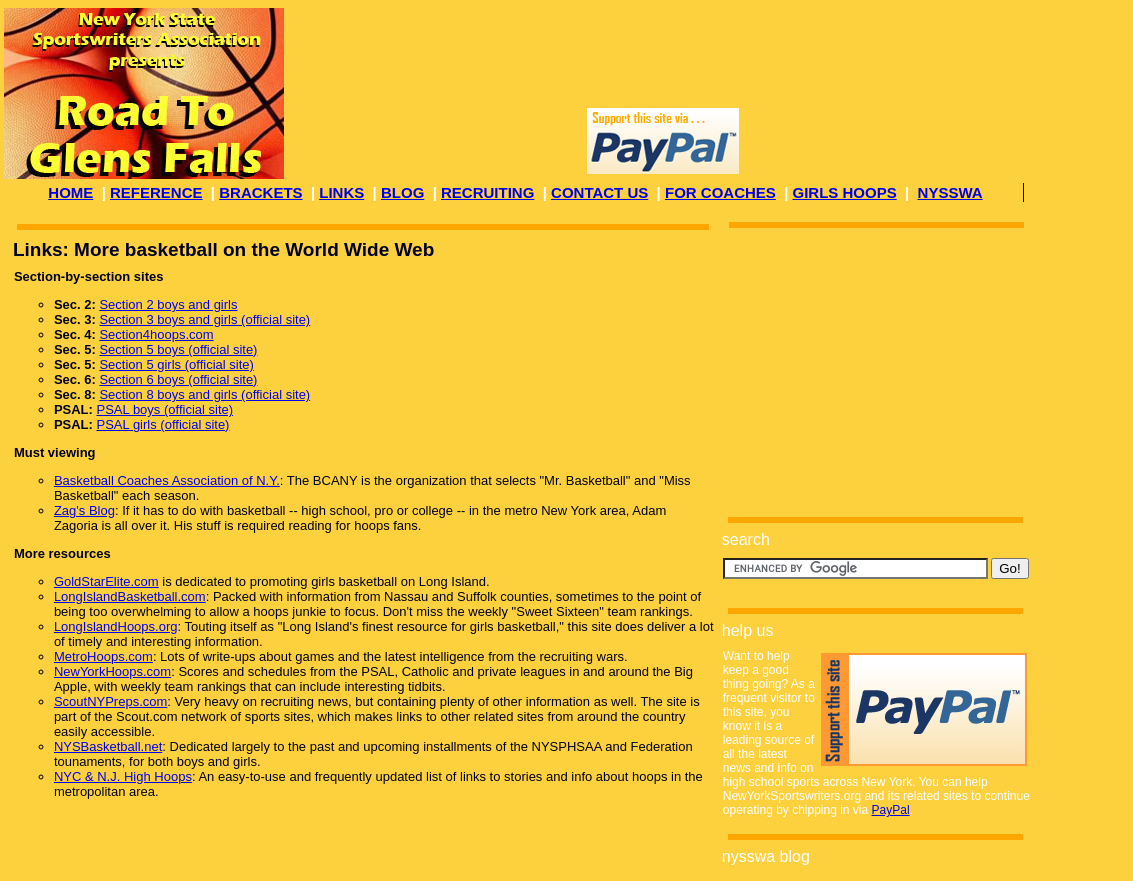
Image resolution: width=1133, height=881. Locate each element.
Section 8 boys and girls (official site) (204, 394)
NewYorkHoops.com (112, 671)
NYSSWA (950, 192)
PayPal (891, 810)
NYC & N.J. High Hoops (123, 776)
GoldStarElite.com (106, 581)
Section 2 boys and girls (168, 304)
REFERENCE (156, 192)
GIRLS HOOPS (845, 192)
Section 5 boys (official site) (178, 349)
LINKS (341, 192)
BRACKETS (260, 192)
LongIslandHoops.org (116, 626)
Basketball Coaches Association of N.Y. (167, 480)
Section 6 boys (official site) (178, 379)
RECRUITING (487, 192)
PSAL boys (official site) (165, 409)
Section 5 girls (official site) (176, 364)
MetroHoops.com (103, 656)
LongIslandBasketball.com (130, 596)
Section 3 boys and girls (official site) (204, 319)
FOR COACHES (720, 192)
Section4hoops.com (156, 334)
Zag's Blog (84, 510)
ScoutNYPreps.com (110, 701)
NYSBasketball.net (108, 746)
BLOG (402, 192)
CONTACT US (599, 192)
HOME (70, 192)
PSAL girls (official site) (163, 424)
